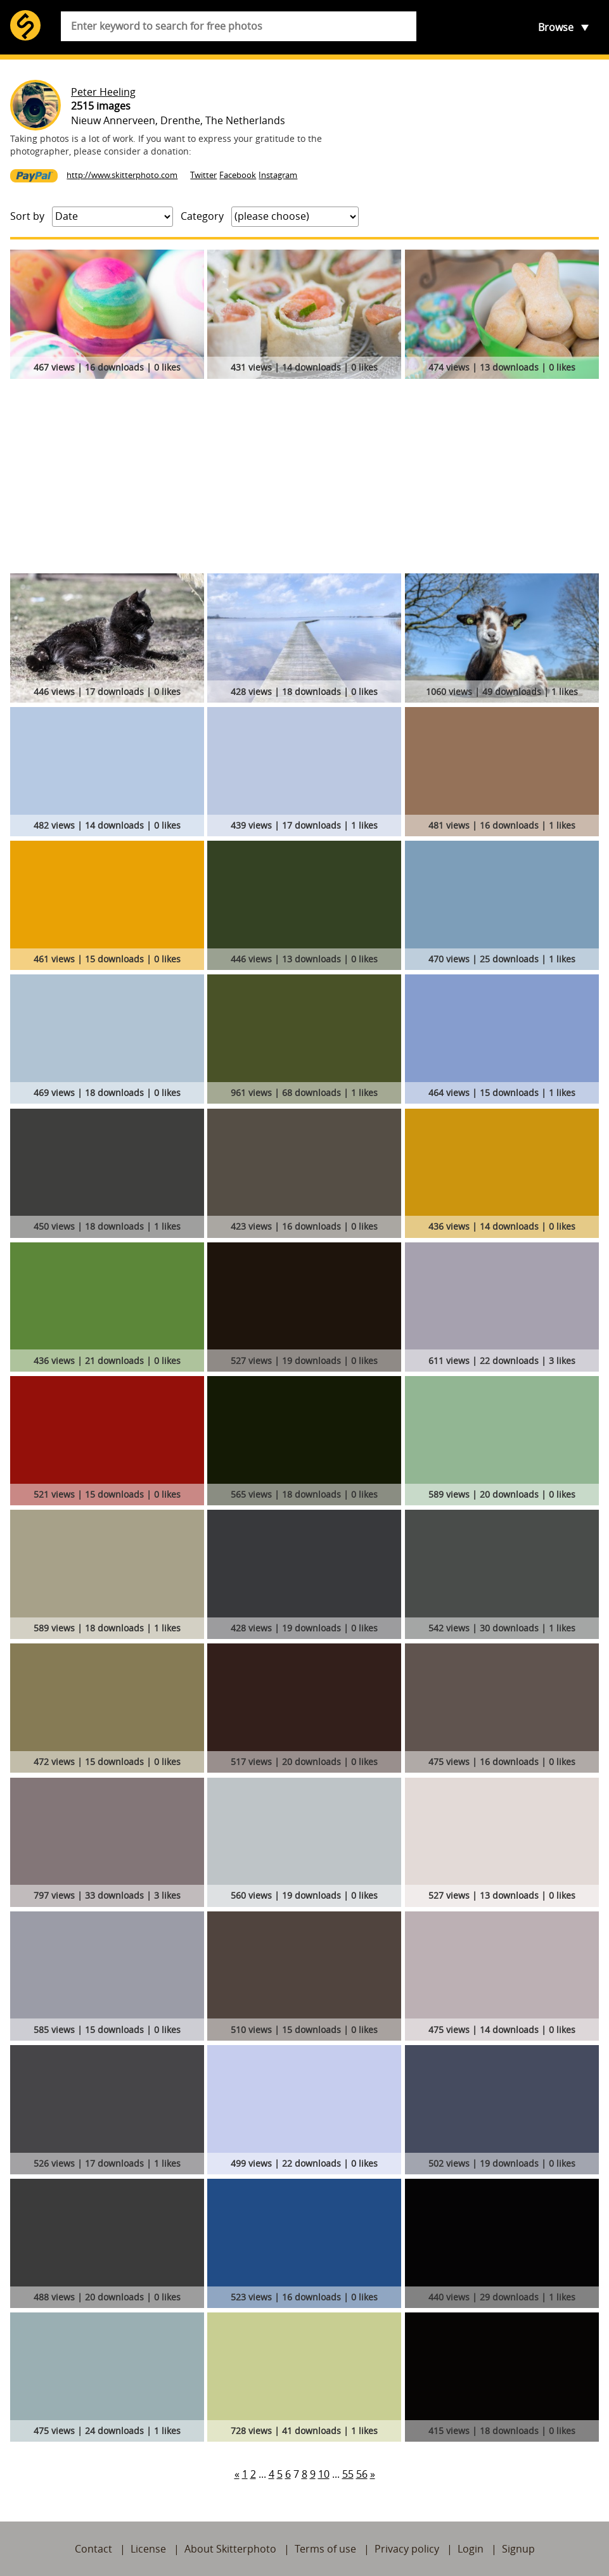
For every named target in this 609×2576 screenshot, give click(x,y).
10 (324, 2474)
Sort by (27, 216)
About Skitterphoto (230, 2549)
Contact (93, 2549)
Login (471, 2549)
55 (348, 2474)
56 (362, 2474)
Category (202, 216)
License (148, 2549)
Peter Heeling (103, 92)
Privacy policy (407, 2549)
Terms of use (325, 2549)
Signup (518, 2549)
